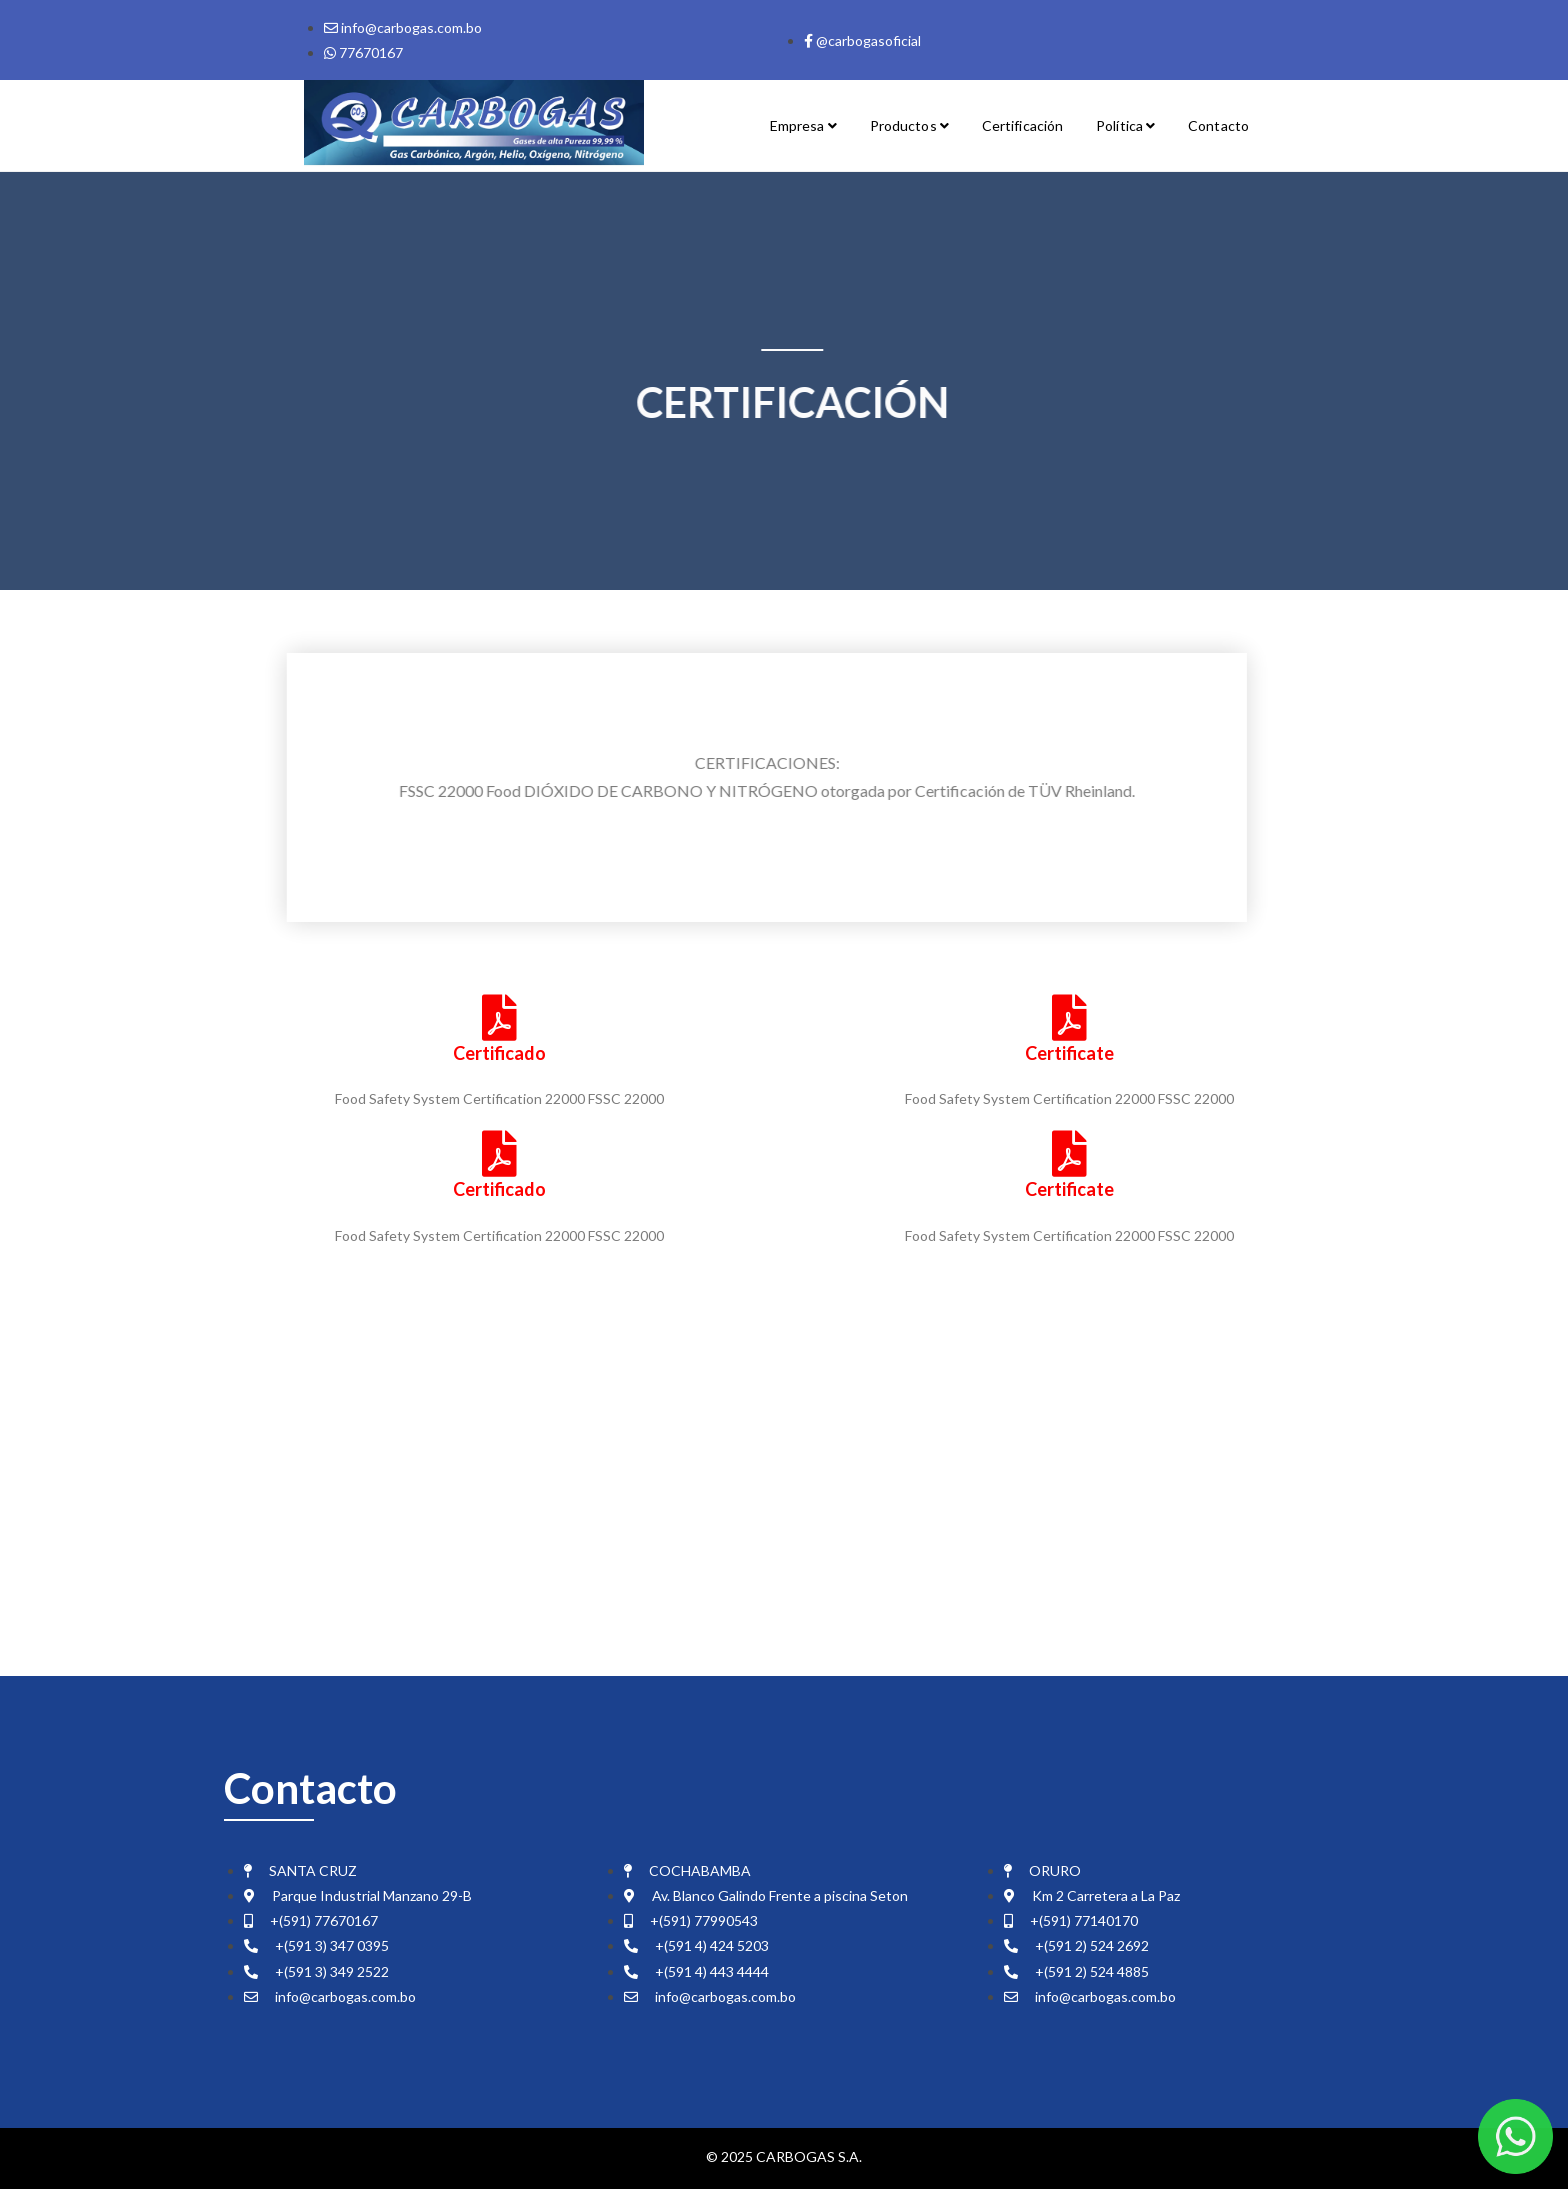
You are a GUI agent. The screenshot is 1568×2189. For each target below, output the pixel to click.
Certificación (1022, 125)
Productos (909, 125)
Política (1125, 125)
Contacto (1218, 125)
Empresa (803, 125)
